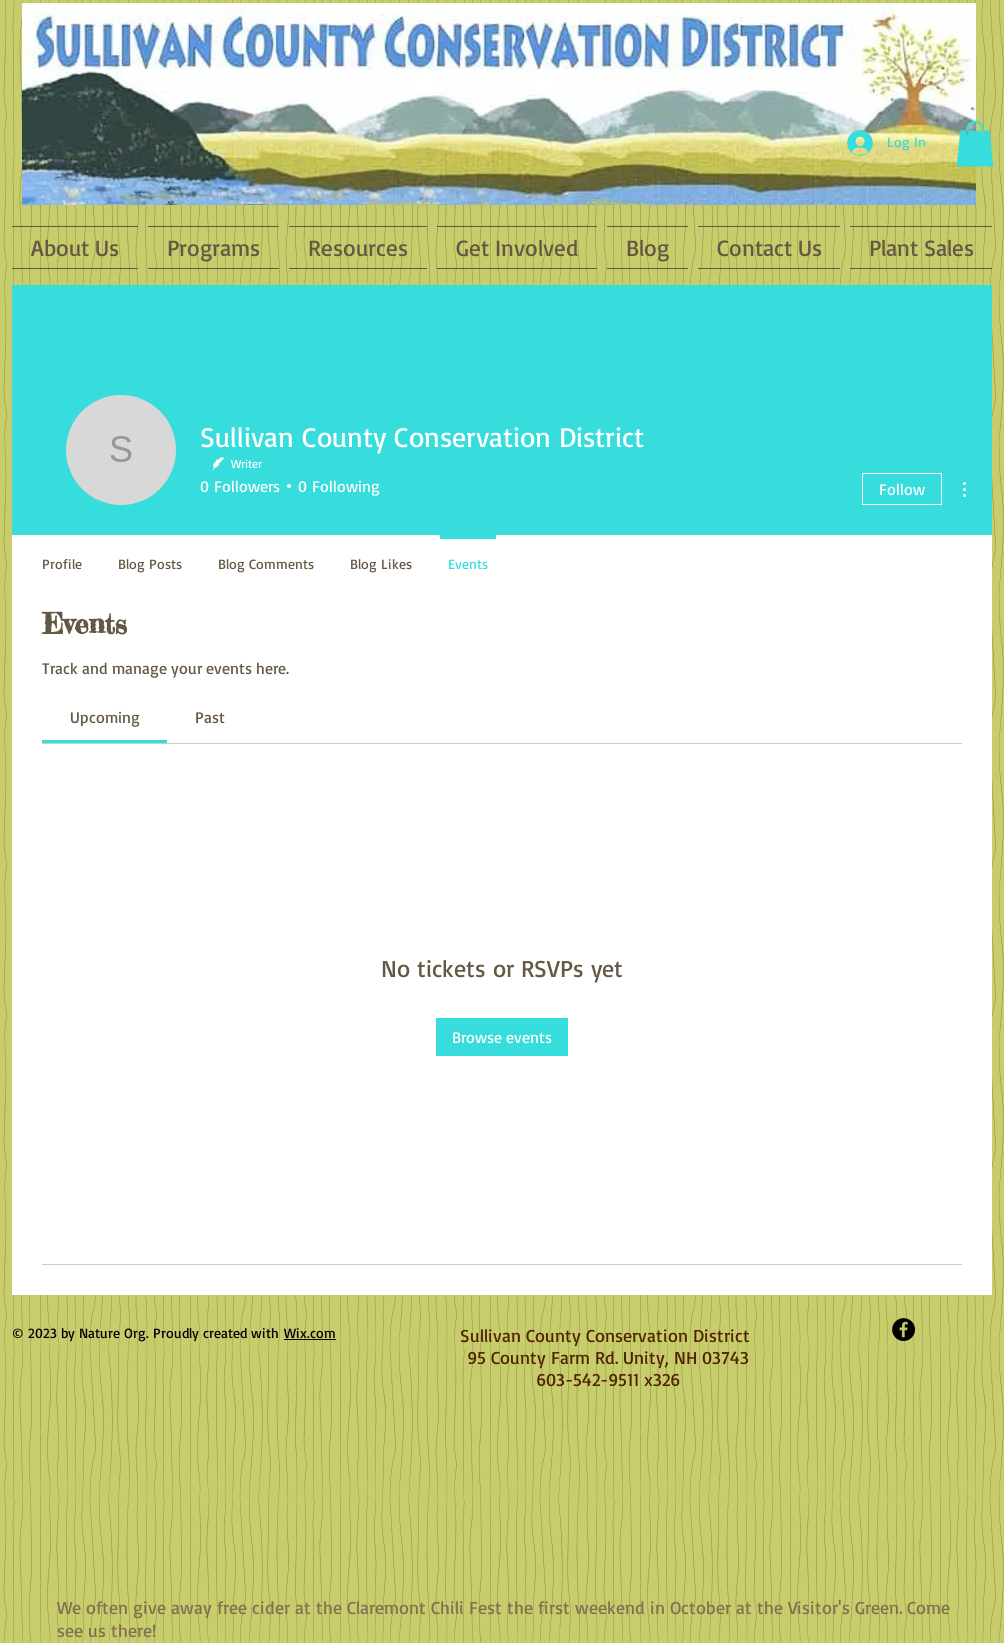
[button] (975, 143)
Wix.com (310, 1332)
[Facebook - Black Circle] (903, 1329)
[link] (105, 717)
